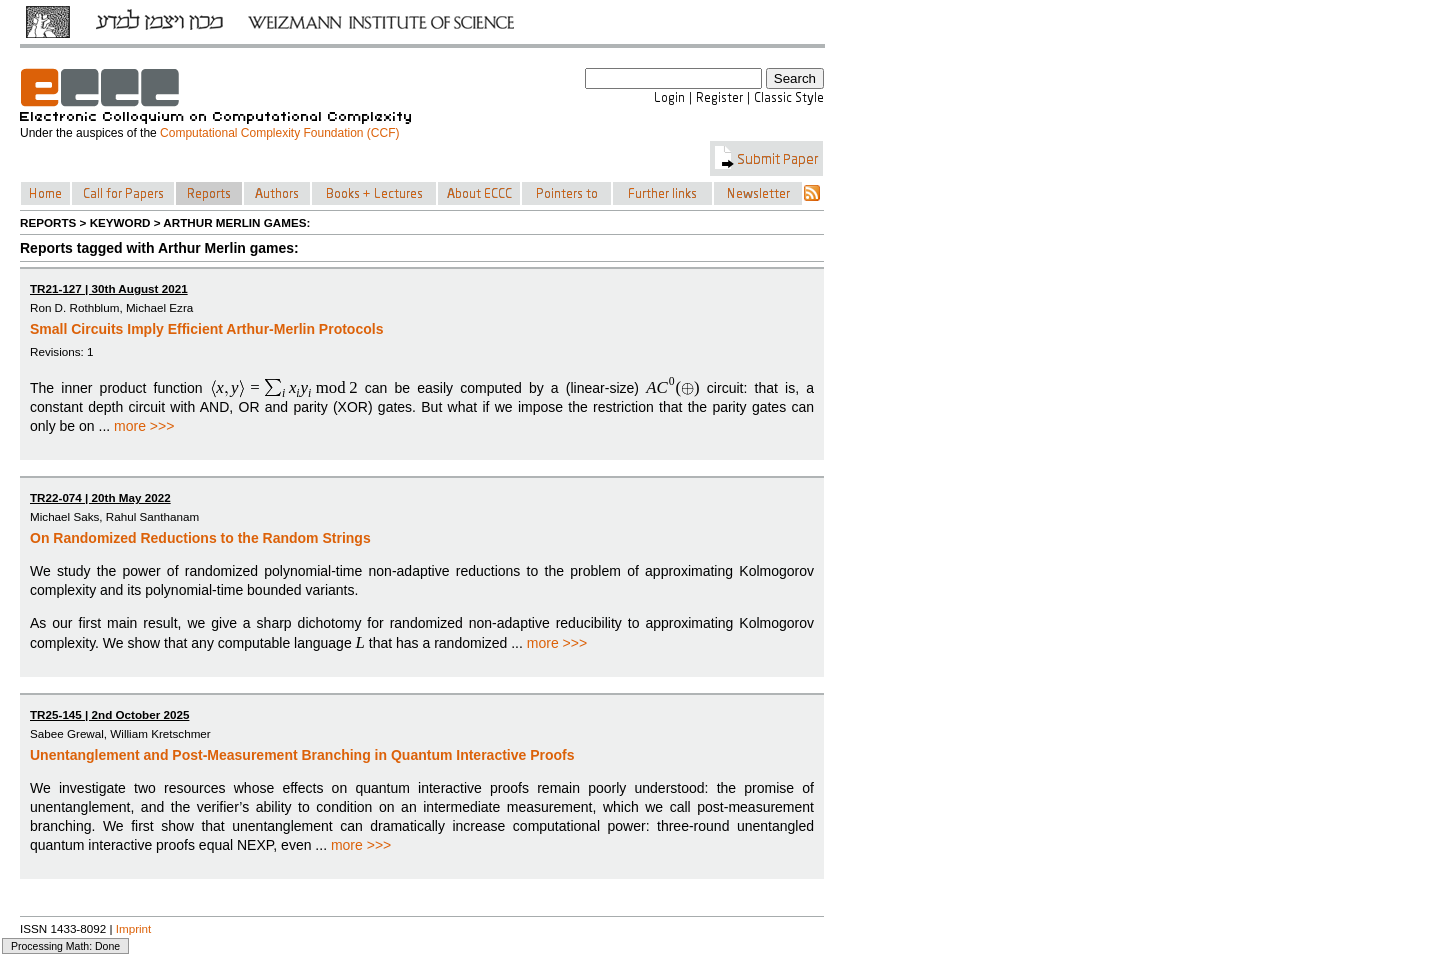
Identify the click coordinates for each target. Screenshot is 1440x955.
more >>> (144, 426)
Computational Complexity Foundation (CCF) (279, 133)
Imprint (134, 928)
